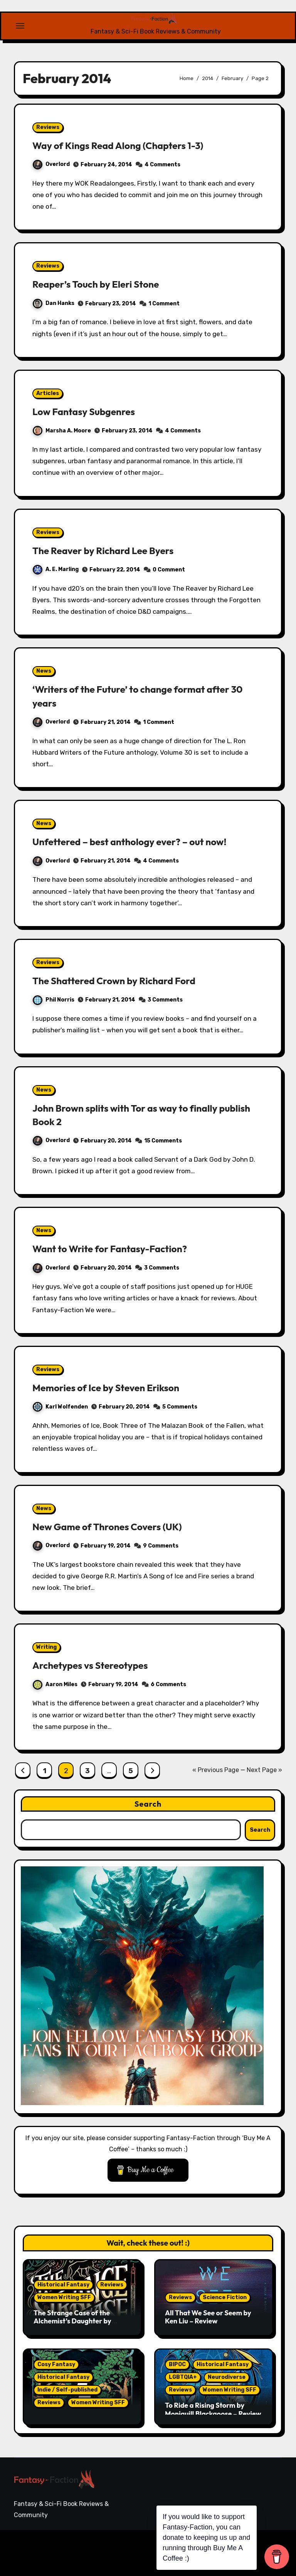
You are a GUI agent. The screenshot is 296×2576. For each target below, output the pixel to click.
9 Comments (160, 1546)
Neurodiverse (227, 2377)
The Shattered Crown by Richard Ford (122, 980)
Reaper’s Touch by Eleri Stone (102, 283)
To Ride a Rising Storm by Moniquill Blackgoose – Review (213, 2409)
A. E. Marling (56, 569)
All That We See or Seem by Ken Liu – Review (208, 2317)
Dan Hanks (53, 303)
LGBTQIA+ (183, 2377)
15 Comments (163, 1140)
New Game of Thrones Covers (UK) (114, 1526)
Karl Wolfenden (60, 1407)
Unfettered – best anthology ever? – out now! (139, 841)
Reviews (47, 127)
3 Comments (165, 1000)
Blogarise (122, 2547)
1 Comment (164, 303)
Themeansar (40, 2558)
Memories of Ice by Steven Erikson (113, 1387)
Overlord (51, 164)
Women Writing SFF (64, 2297)
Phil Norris (53, 1000)
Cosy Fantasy (56, 2364)
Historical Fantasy (63, 2284)
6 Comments (168, 1684)
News (43, 671)
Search (148, 1804)
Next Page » (264, 1770)
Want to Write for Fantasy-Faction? (117, 1248)
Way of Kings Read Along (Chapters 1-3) (126, 145)
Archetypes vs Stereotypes (95, 1665)
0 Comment (169, 569)
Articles (47, 393)
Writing (46, 1647)
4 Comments (162, 164)
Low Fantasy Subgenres (88, 411)
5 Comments (179, 1407)
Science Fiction (225, 2297)
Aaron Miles (55, 1684)
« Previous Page (215, 1770)
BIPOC (177, 2364)
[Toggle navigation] (20, 25)
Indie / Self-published (67, 2390)
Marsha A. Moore (62, 430)
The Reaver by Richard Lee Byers (110, 550)
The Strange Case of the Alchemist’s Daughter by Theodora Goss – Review (72, 2321)
